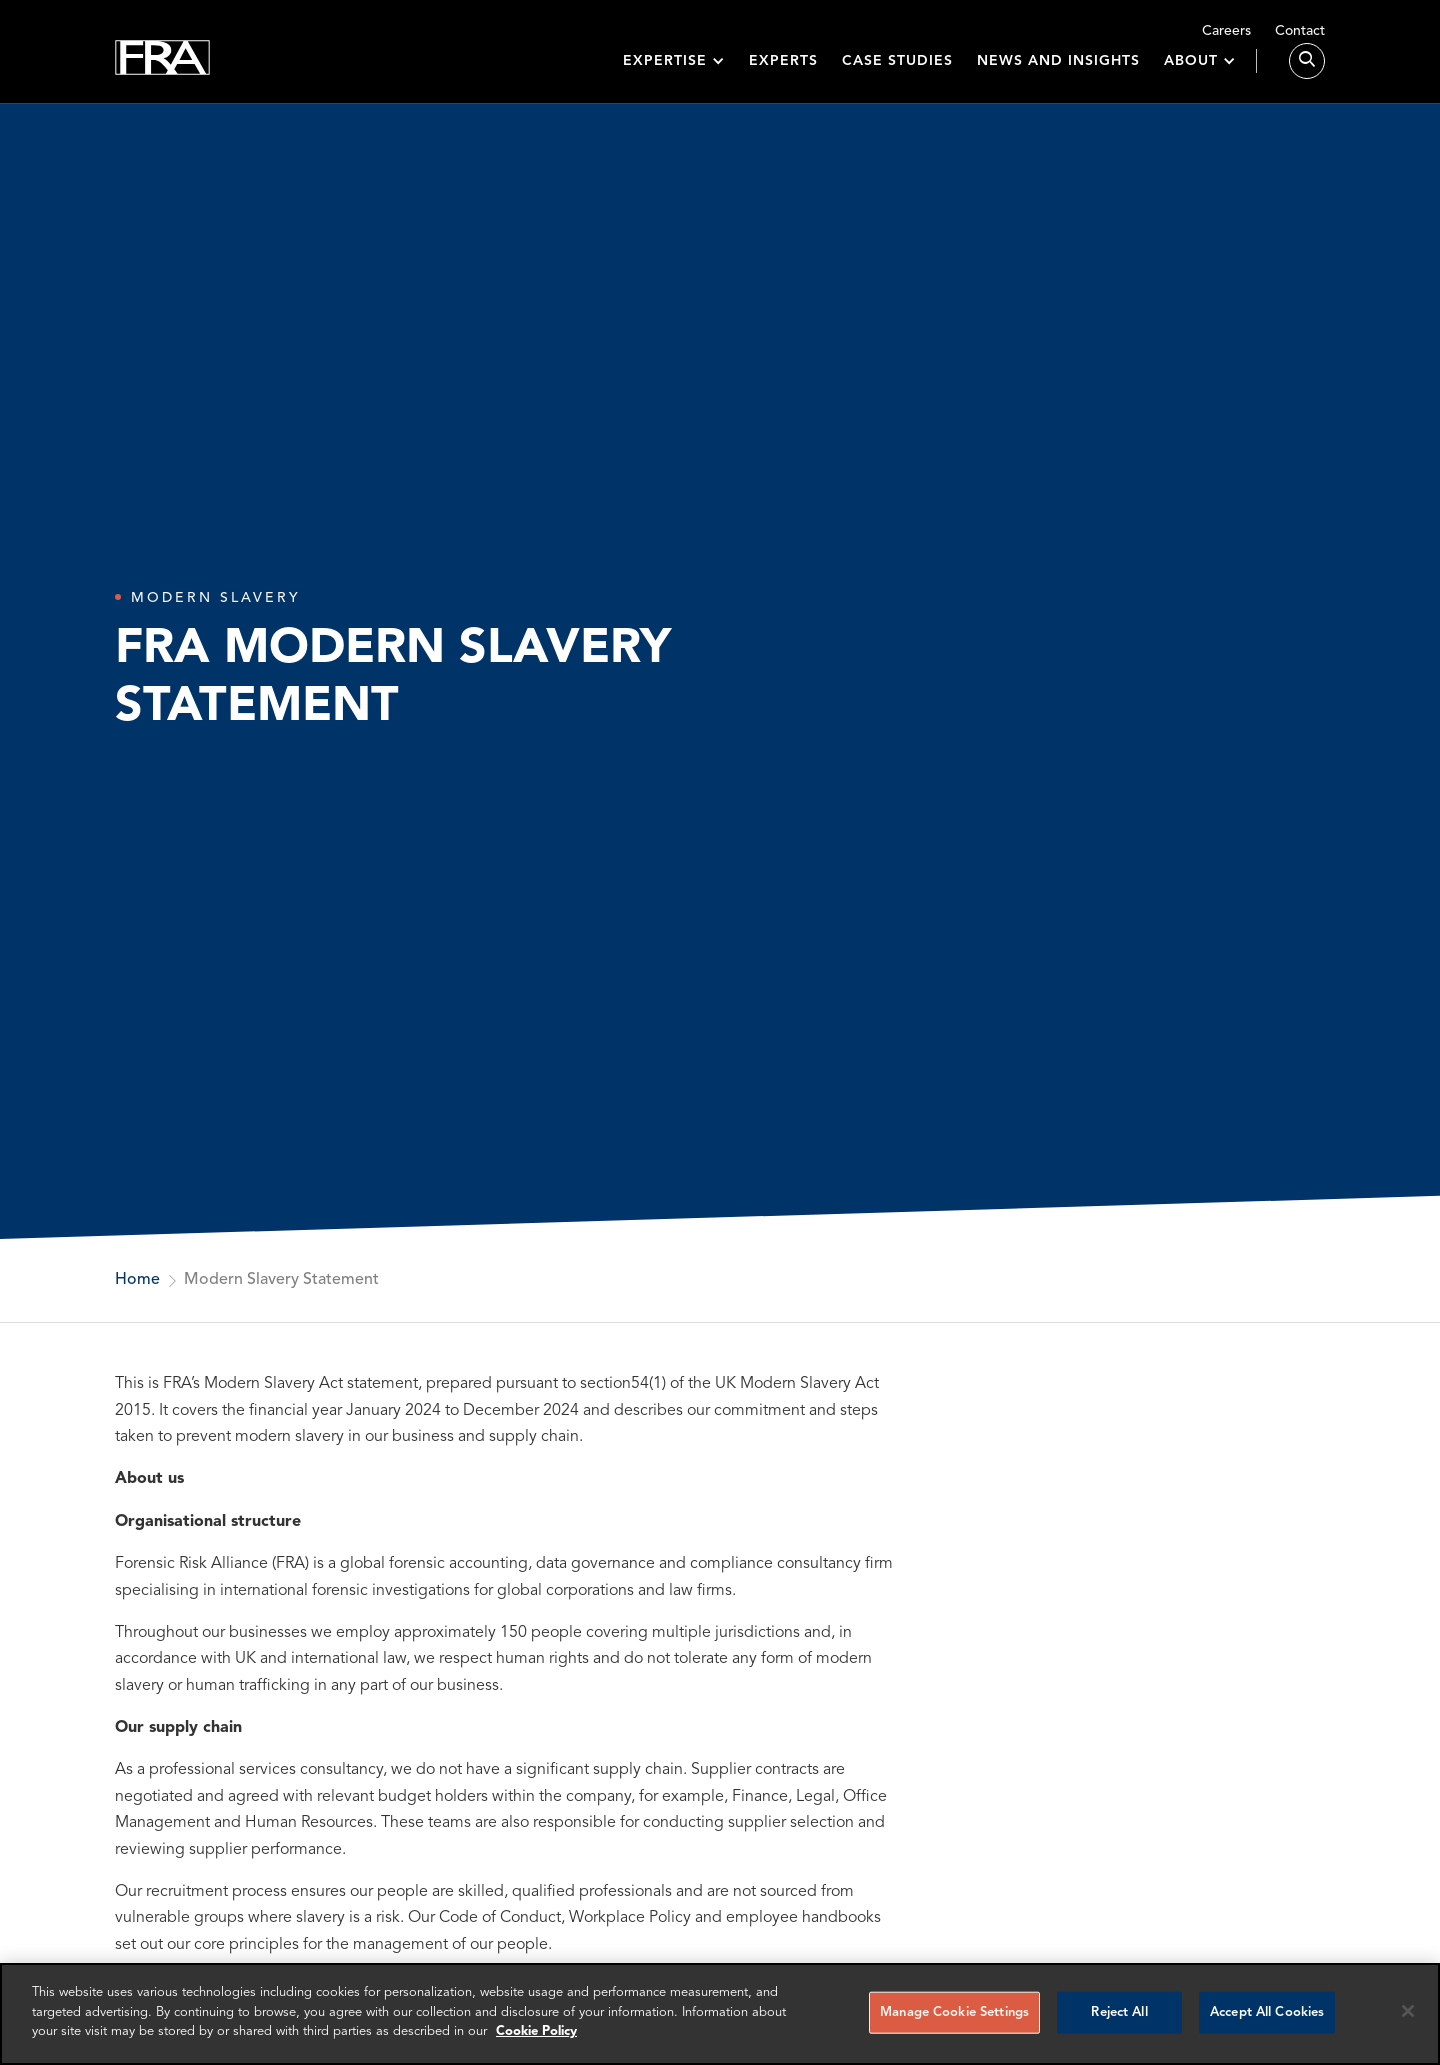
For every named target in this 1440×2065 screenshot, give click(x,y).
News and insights (1058, 72)
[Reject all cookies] (1408, 2011)
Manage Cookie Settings (954, 2012)
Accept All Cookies (1267, 2012)
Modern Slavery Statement (281, 1280)
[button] (674, 72)
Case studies (897, 72)
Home (137, 1280)
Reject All (1119, 2012)
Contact (1300, 31)
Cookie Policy (536, 2031)
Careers (1226, 31)
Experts (783, 72)
